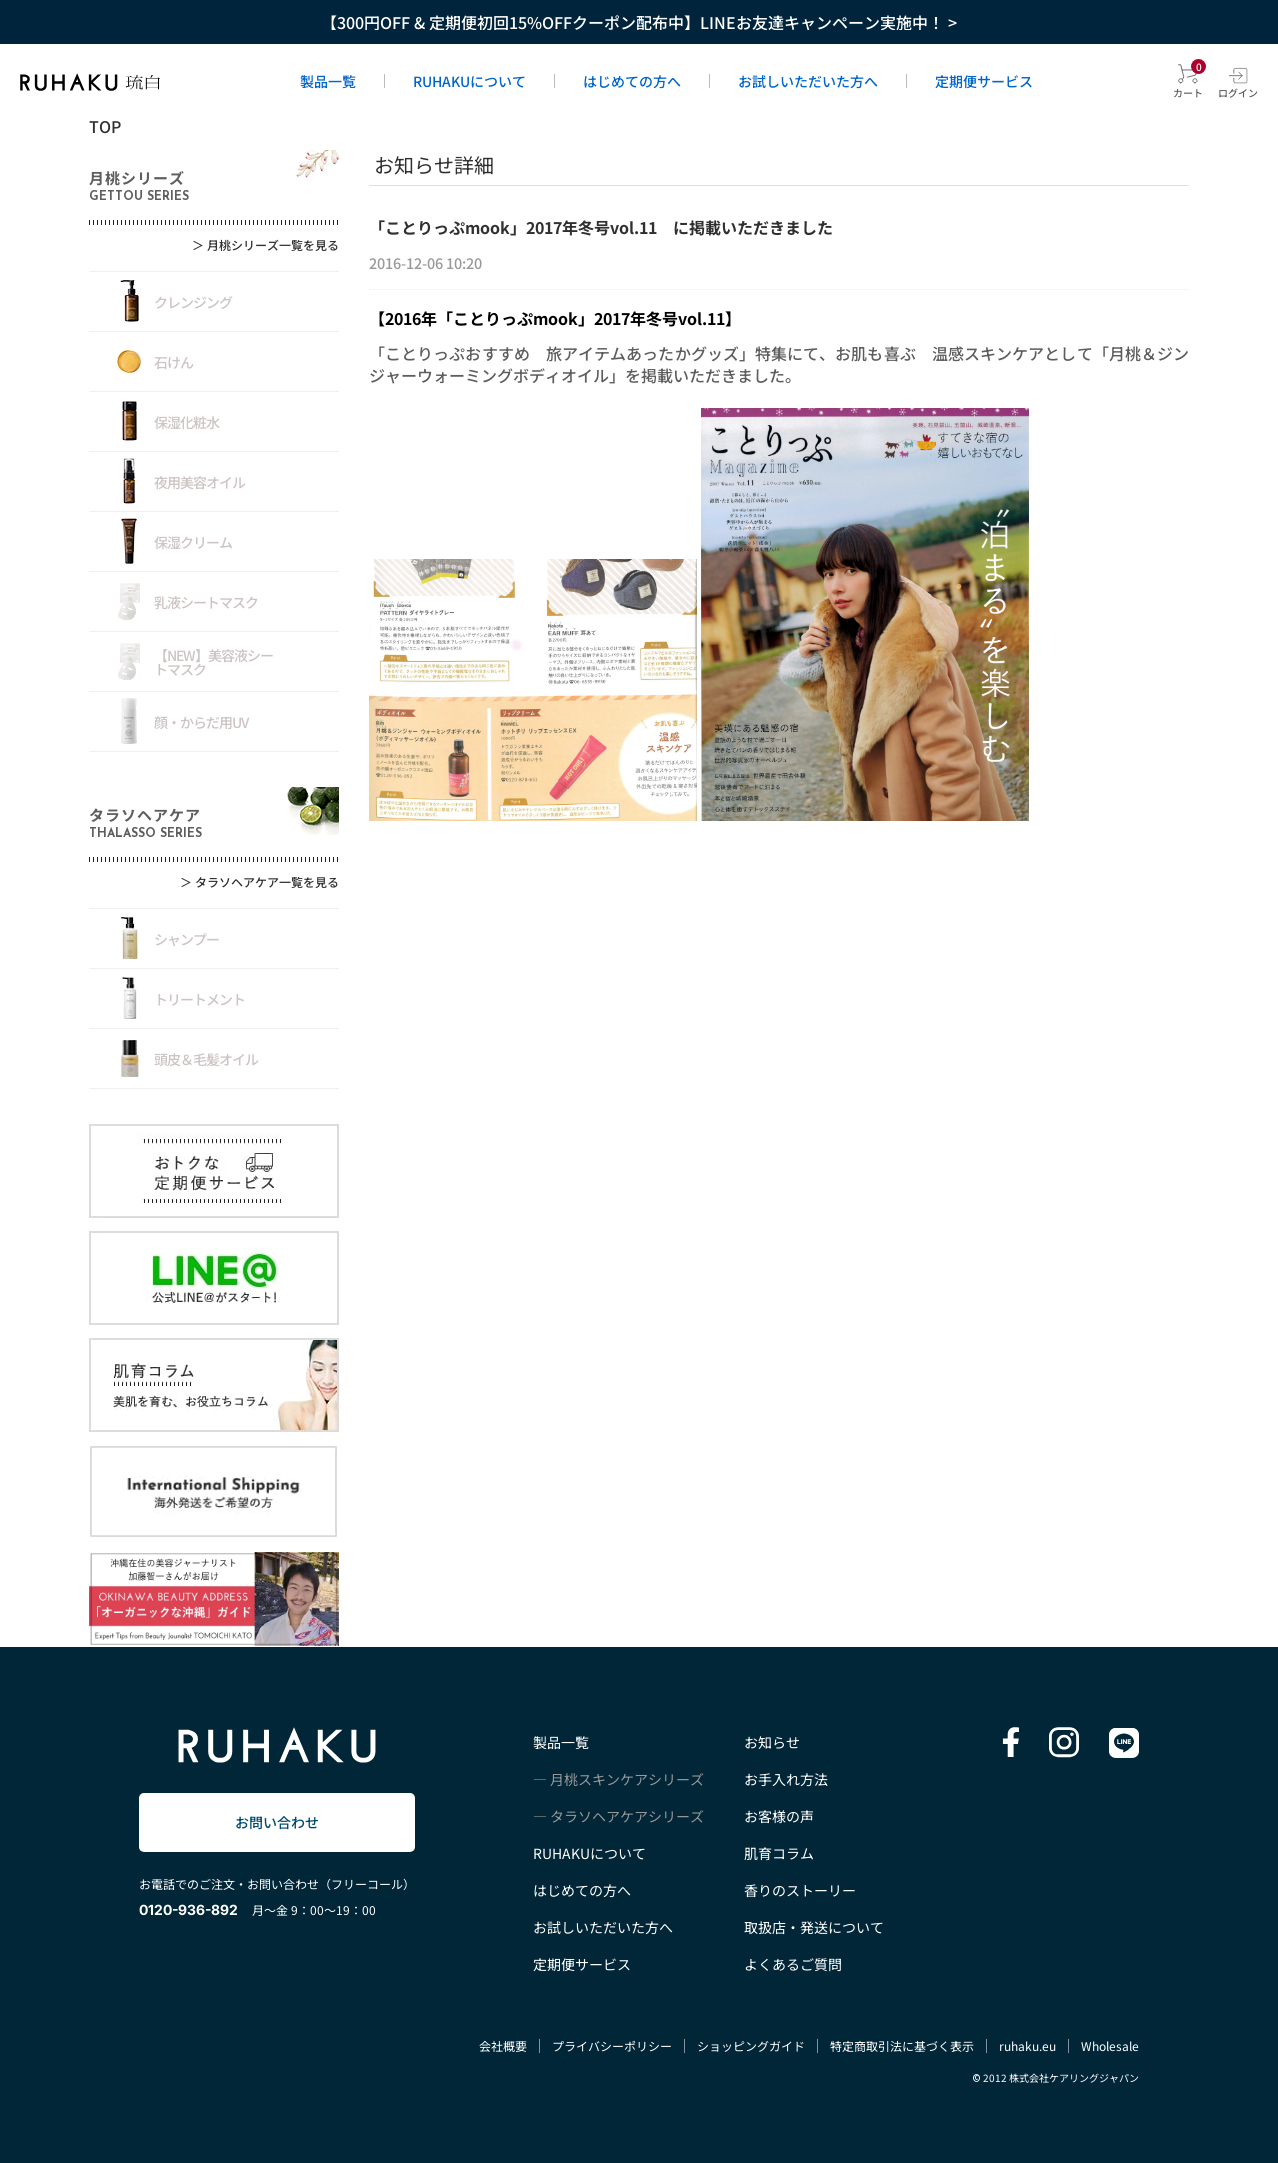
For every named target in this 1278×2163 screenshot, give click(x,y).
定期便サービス (984, 81)
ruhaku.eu (1027, 2045)
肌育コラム (779, 1853)
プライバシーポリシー (612, 2045)
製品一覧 (328, 81)
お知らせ (772, 1742)
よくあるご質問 (793, 1964)
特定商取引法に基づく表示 (902, 2045)
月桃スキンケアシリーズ (627, 1779)
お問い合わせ (277, 1822)
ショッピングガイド (751, 2045)
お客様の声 (779, 1816)
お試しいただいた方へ (808, 81)
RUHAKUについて (469, 81)
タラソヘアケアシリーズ (627, 1816)
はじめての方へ (632, 81)
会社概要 (503, 2045)
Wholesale (1110, 2045)
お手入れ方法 (786, 1779)
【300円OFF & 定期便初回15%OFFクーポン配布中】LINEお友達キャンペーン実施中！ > (639, 22)
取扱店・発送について (814, 1927)
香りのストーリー (800, 1890)
